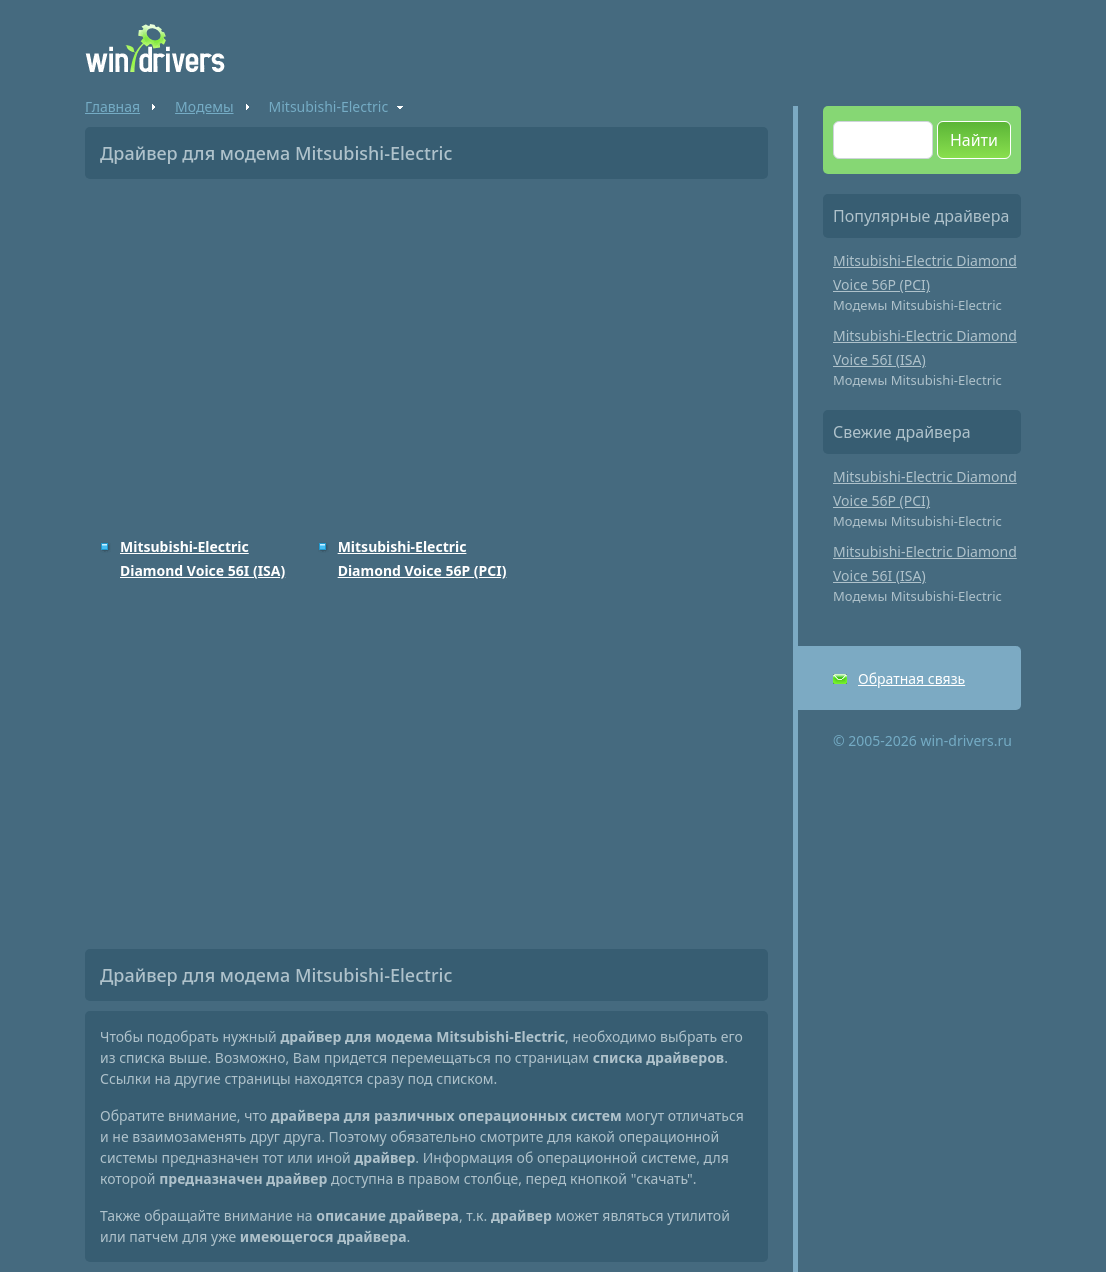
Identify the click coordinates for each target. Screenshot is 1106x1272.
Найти (974, 140)
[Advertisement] (426, 344)
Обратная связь (911, 678)
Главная (112, 106)
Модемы (204, 106)
